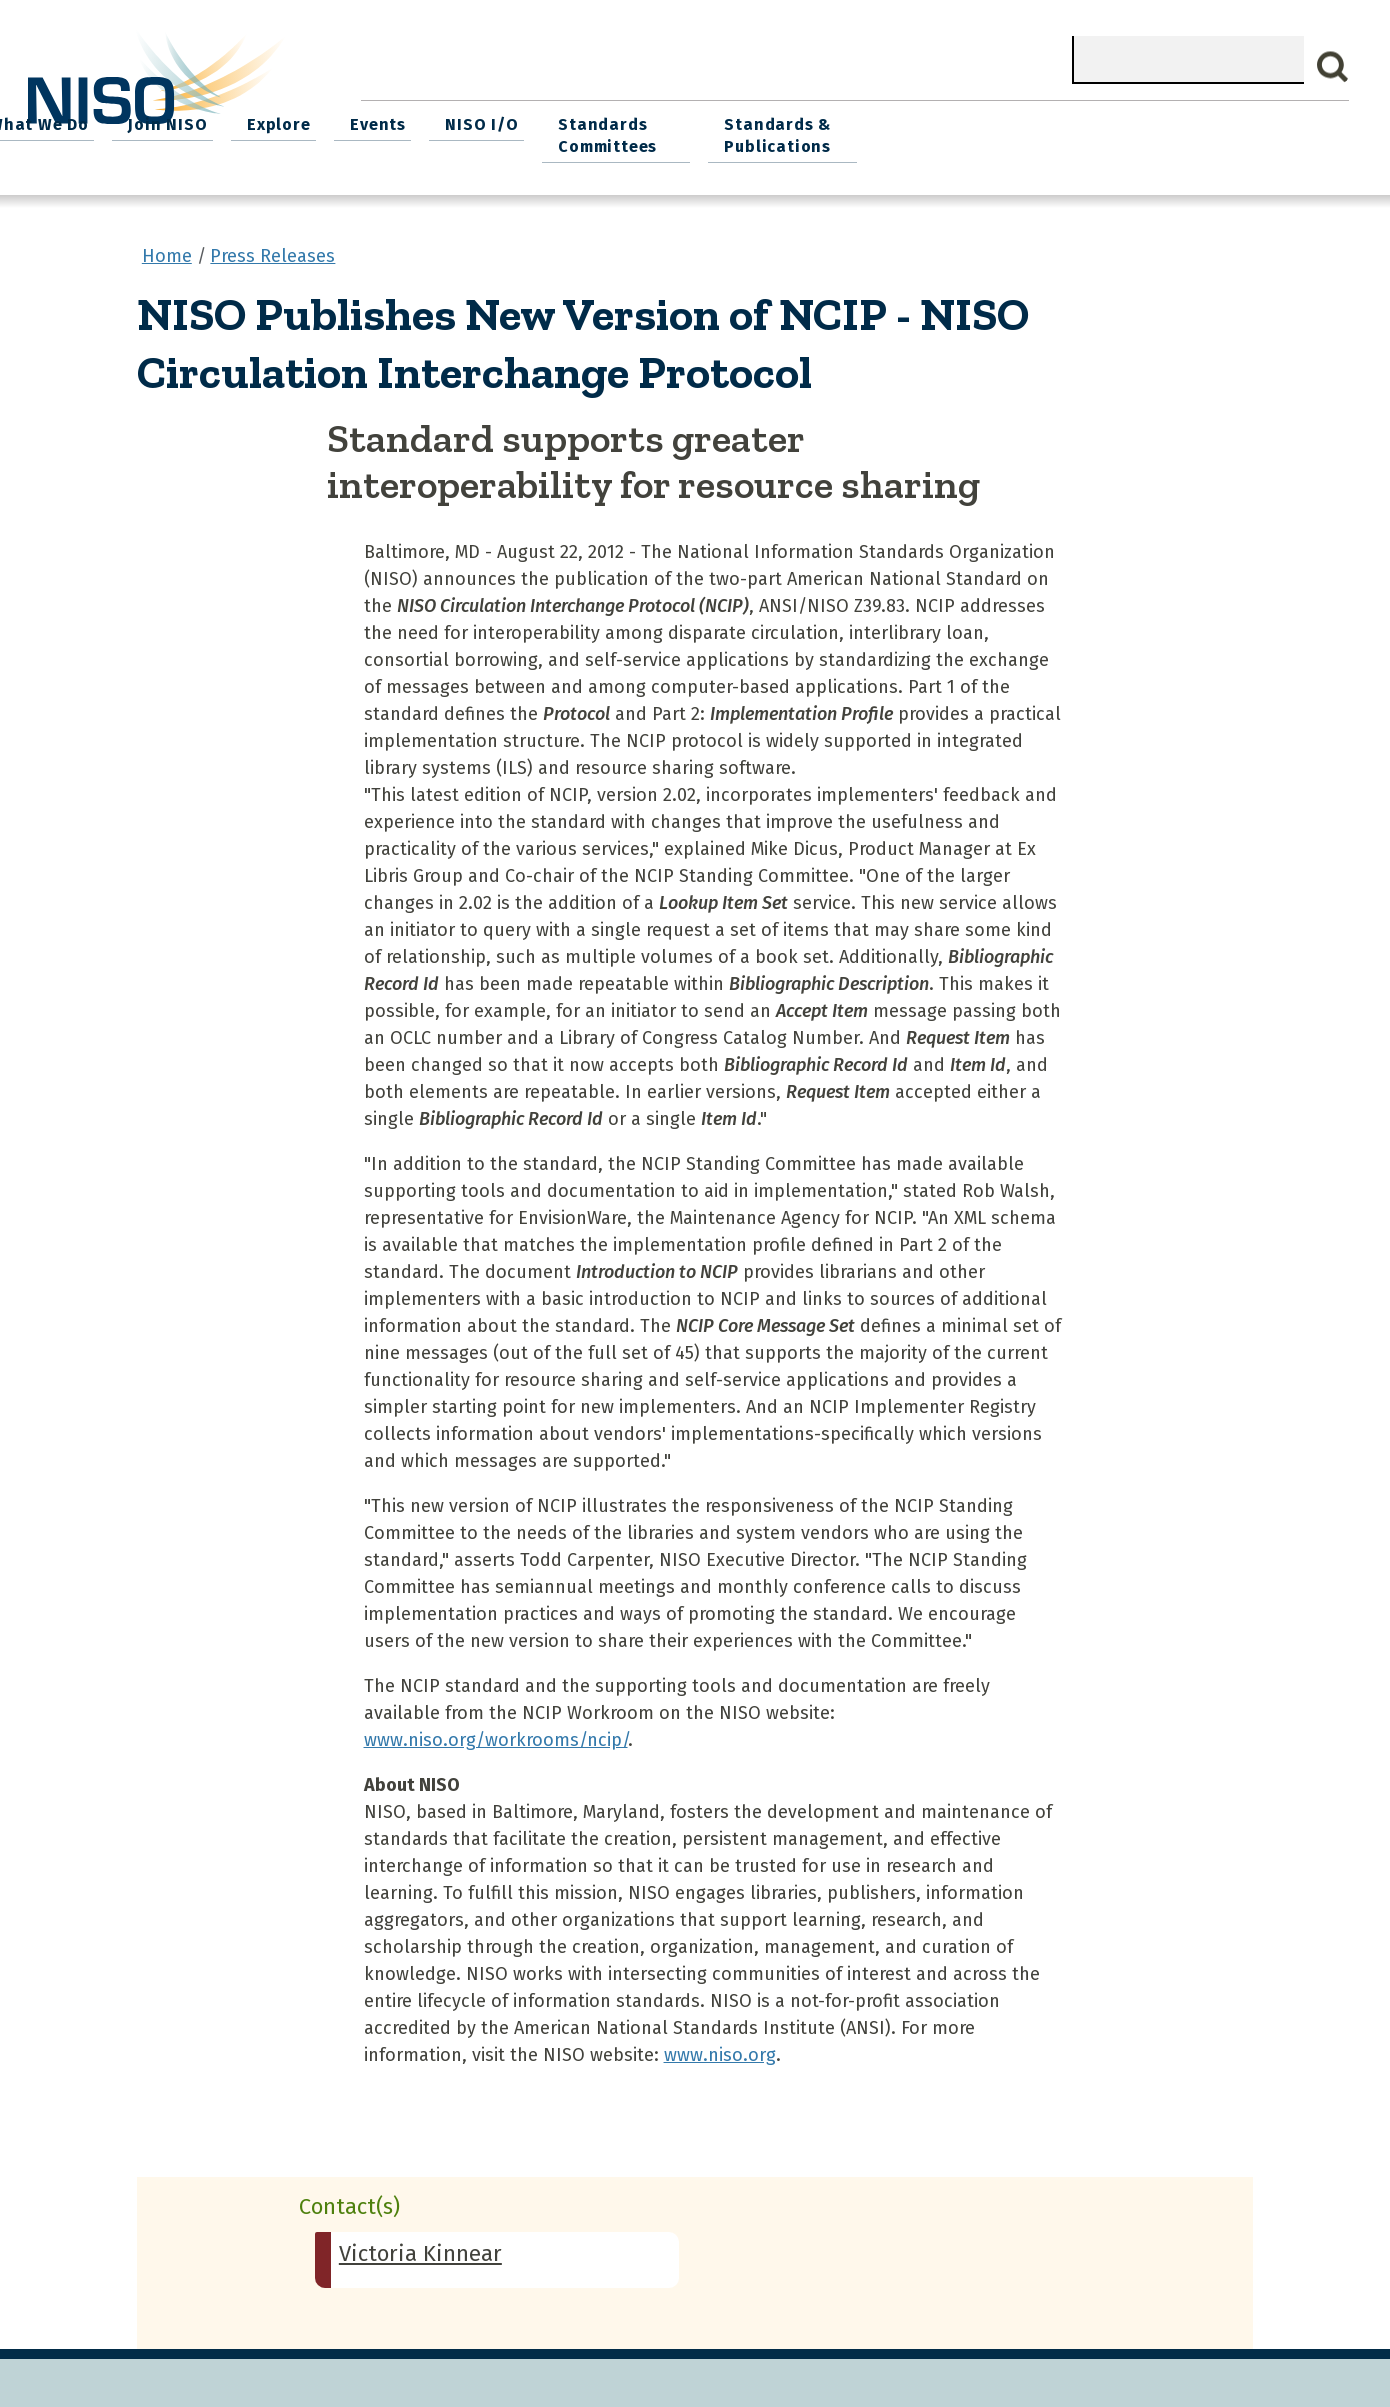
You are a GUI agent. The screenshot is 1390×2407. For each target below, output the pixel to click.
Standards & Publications (1237, 131)
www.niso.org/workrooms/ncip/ (496, 1733)
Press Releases (272, 249)
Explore (738, 120)
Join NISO (632, 120)
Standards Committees (1050, 131)
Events (832, 120)
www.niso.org (720, 2048)
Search (1333, 67)
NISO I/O (930, 120)
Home (401, 120)
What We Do (509, 120)
